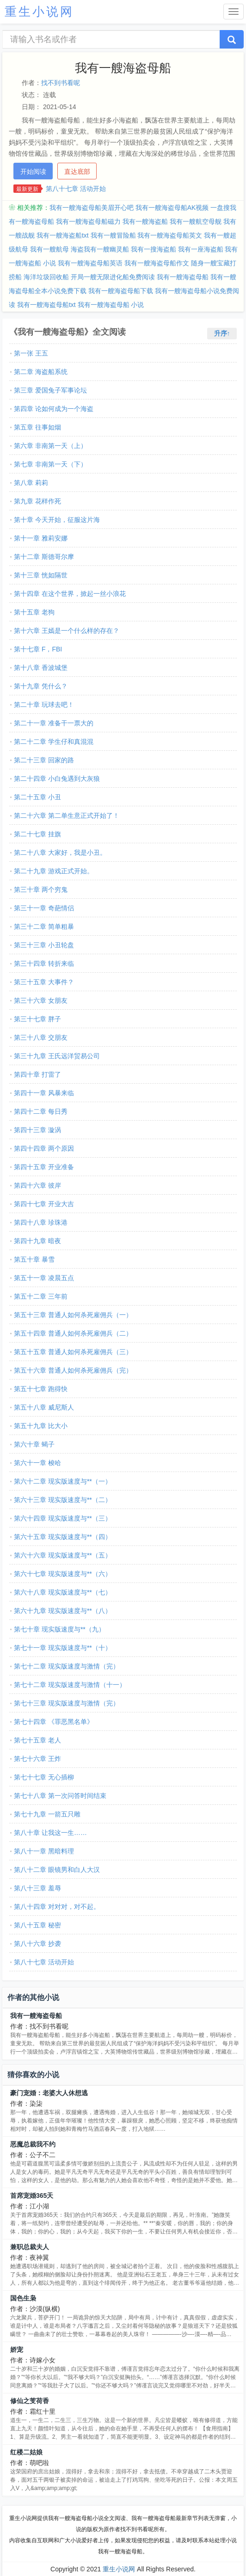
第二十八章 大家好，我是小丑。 (60, 852)
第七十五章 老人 (37, 1740)
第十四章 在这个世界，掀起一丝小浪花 (70, 593)
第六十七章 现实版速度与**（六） (62, 1573)
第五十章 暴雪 (34, 1259)
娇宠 (16, 2349)
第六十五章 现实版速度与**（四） (62, 1536)
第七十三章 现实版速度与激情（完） (66, 1703)
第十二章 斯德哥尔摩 (44, 556)
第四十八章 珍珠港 (41, 1222)
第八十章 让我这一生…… (50, 1832)
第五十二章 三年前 (41, 1296)
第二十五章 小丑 (37, 797)
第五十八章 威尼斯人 (44, 1407)
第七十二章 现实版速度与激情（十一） (70, 1684)
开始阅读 (33, 171)
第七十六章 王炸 (37, 1758)
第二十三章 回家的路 (44, 760)
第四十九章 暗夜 (37, 1241)
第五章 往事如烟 (37, 427)
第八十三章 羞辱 (37, 1888)
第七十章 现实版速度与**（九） (59, 1629)
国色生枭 (23, 2298)
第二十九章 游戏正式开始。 (53, 871)
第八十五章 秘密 (37, 1925)
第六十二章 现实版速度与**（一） (62, 1481)
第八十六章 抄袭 (37, 1943)
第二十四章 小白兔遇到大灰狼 (57, 778)
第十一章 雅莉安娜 (41, 538)
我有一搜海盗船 (153, 249)
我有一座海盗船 (200, 249)
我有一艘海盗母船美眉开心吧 (91, 207)
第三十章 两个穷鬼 (41, 889)
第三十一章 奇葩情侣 (44, 908)
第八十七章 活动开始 (76, 188)
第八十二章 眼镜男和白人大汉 (57, 1869)
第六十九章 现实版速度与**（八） (62, 1610)
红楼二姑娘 (26, 2452)
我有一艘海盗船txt (63, 235)
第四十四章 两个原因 (44, 1148)
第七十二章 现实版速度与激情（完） (66, 1666)
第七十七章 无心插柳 (44, 1777)
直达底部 (77, 171)
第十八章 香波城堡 (41, 667)
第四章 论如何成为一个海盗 (53, 408)
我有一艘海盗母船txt (46, 304)
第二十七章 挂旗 (37, 834)
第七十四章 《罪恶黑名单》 (53, 1721)
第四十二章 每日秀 (41, 1111)
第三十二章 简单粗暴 (44, 926)
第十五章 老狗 (34, 612)
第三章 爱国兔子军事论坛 (50, 390)
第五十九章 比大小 (41, 1425)
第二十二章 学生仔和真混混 (53, 741)
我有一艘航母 (49, 249)
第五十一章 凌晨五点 (44, 1278)
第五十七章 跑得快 (41, 1388)
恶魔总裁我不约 (32, 2144)
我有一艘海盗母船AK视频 (172, 207)
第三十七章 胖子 (37, 1019)
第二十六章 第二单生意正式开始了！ (66, 815)
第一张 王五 (31, 353)
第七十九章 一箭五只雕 (47, 1814)
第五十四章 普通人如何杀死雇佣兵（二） (73, 1333)
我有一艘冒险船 (113, 235)
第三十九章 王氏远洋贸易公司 (57, 1056)
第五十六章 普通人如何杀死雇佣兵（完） (73, 1370)
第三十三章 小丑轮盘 (44, 945)
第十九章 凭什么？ (41, 686)
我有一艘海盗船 (145, 221)
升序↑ (222, 333)
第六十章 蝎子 (34, 1444)
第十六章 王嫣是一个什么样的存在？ (66, 630)
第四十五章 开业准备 (44, 1167)
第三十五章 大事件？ (44, 982)
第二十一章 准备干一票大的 (53, 723)
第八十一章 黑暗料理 (44, 1851)
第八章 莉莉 (31, 482)
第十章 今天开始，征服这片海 (57, 519)
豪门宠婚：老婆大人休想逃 (49, 2093)
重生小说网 (119, 2569)
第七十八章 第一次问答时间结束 (60, 1795)
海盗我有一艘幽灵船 (100, 249)
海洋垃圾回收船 (46, 277)
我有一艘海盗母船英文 (169, 235)
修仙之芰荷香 (29, 2400)
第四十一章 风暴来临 (44, 1093)
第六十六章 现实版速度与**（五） (62, 1555)
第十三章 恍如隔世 (41, 575)
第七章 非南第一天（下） (50, 464)
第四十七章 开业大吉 (44, 1204)
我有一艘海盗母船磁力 (88, 221)
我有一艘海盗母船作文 (156, 263)
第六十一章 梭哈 (37, 1462)
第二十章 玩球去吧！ (44, 704)
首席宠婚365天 (31, 2195)
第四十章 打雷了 (37, 1074)
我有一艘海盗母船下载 (120, 290)
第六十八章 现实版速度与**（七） (62, 1592)
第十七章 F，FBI (38, 649)
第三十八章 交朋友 (41, 1037)
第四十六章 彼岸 (37, 1185)
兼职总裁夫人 (29, 2247)
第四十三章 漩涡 (37, 1130)
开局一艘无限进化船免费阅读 (113, 277)
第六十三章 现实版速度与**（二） (62, 1499)
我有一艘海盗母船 (183, 277)
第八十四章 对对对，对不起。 (57, 1906)
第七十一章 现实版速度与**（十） (62, 1647)
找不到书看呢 (60, 82)
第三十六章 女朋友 (41, 1000)
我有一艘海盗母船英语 (90, 263)
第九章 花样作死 (37, 501)
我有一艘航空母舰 (195, 221)
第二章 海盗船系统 (41, 371)
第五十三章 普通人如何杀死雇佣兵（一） (73, 1315)
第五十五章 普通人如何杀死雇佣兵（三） (73, 1351)
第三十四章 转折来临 (44, 963)
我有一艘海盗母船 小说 (111, 304)
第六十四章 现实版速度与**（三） (62, 1518)
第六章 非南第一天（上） (50, 445)
